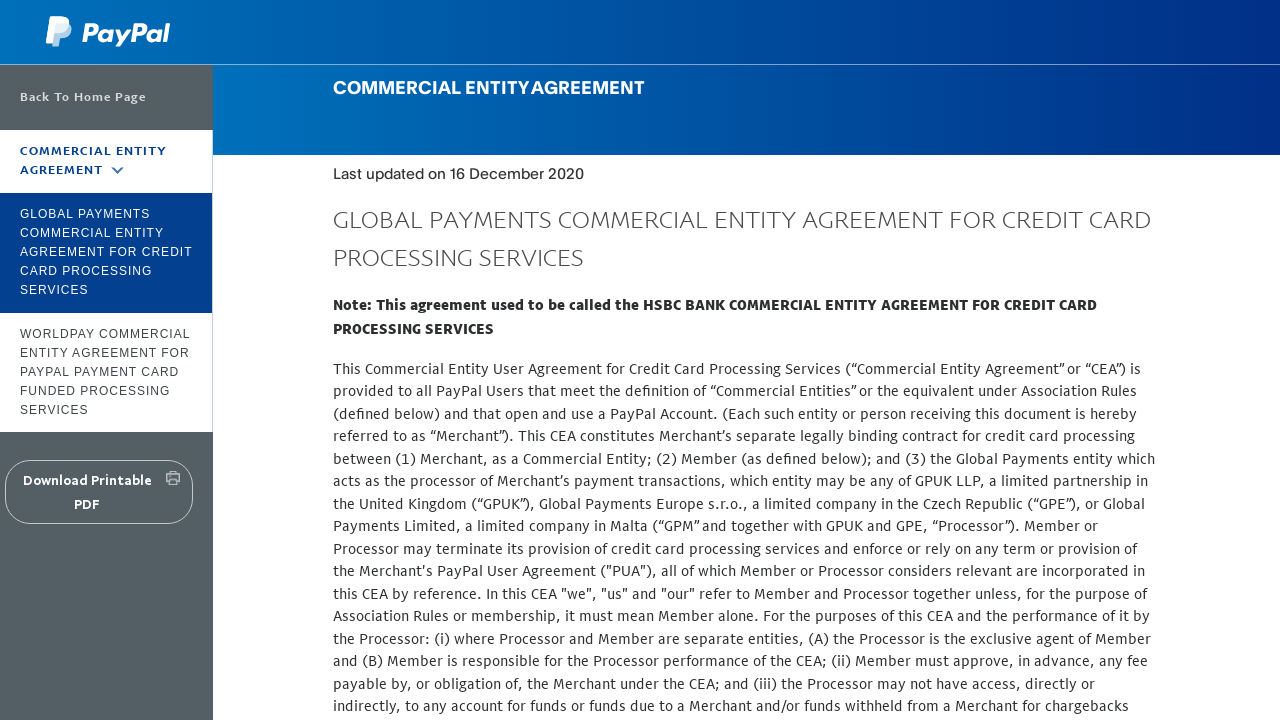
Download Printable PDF (87, 492)
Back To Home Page (83, 97)
